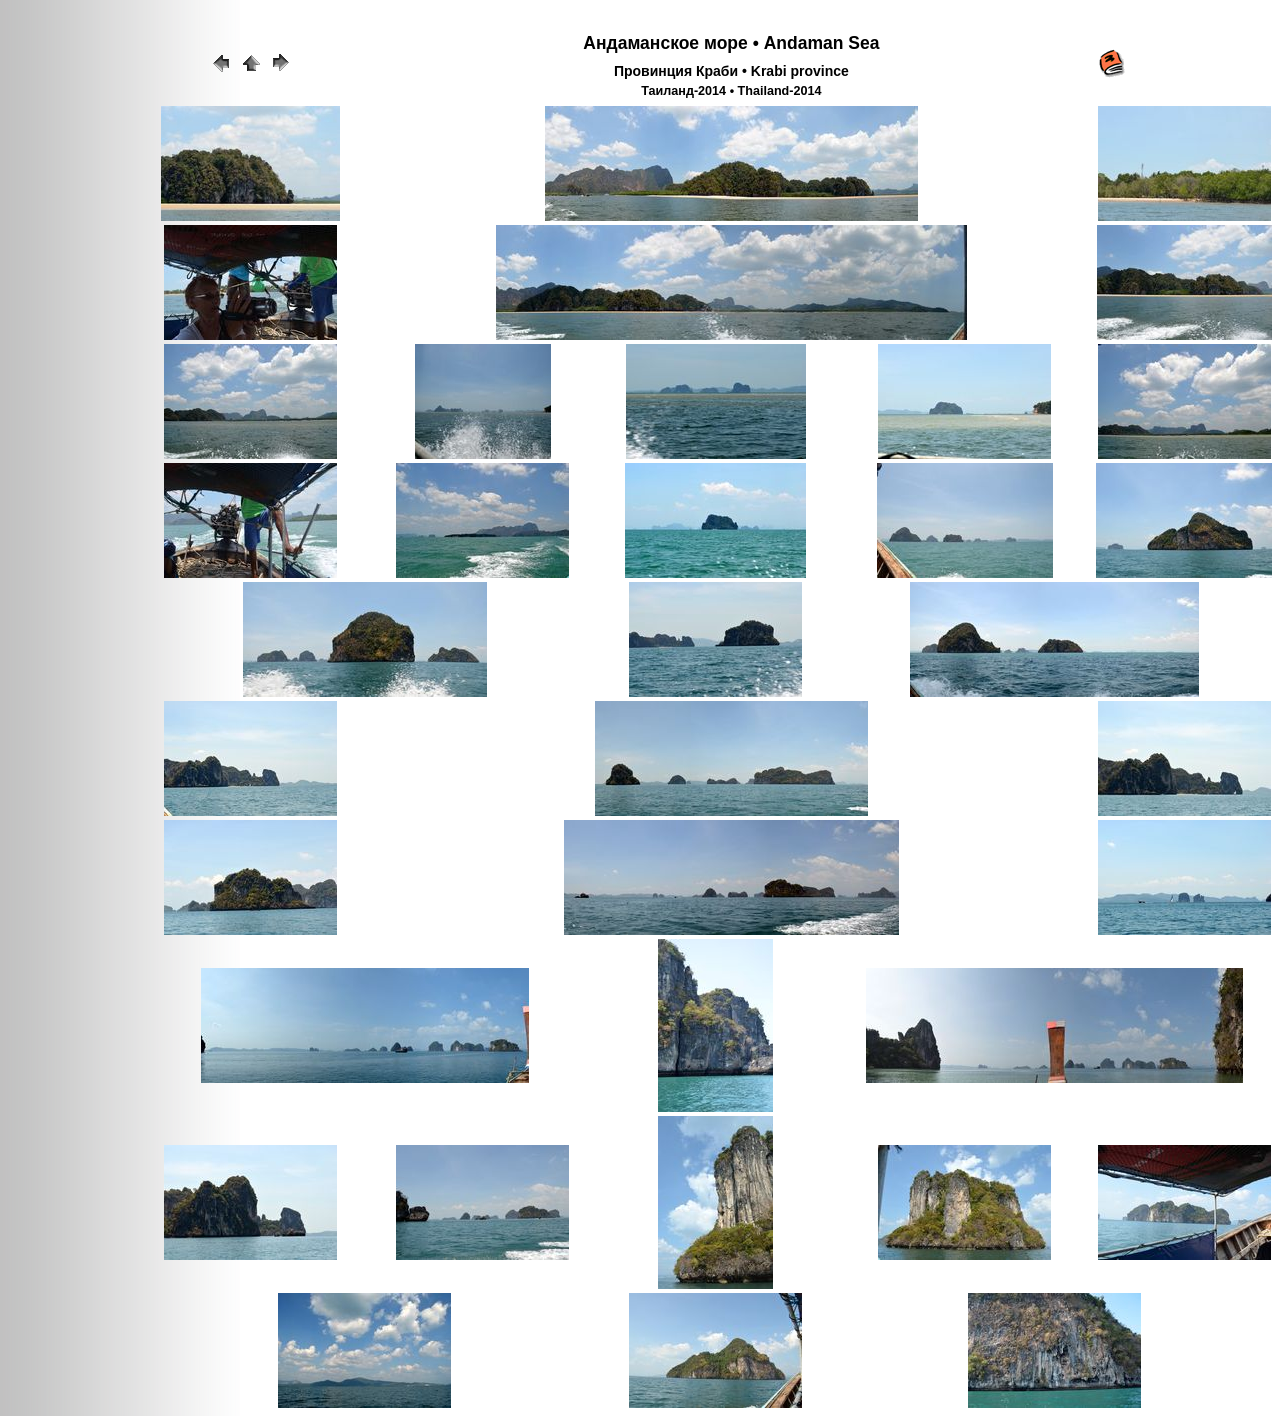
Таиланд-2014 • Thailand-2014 (731, 91)
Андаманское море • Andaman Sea (731, 43)
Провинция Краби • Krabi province (731, 71)
